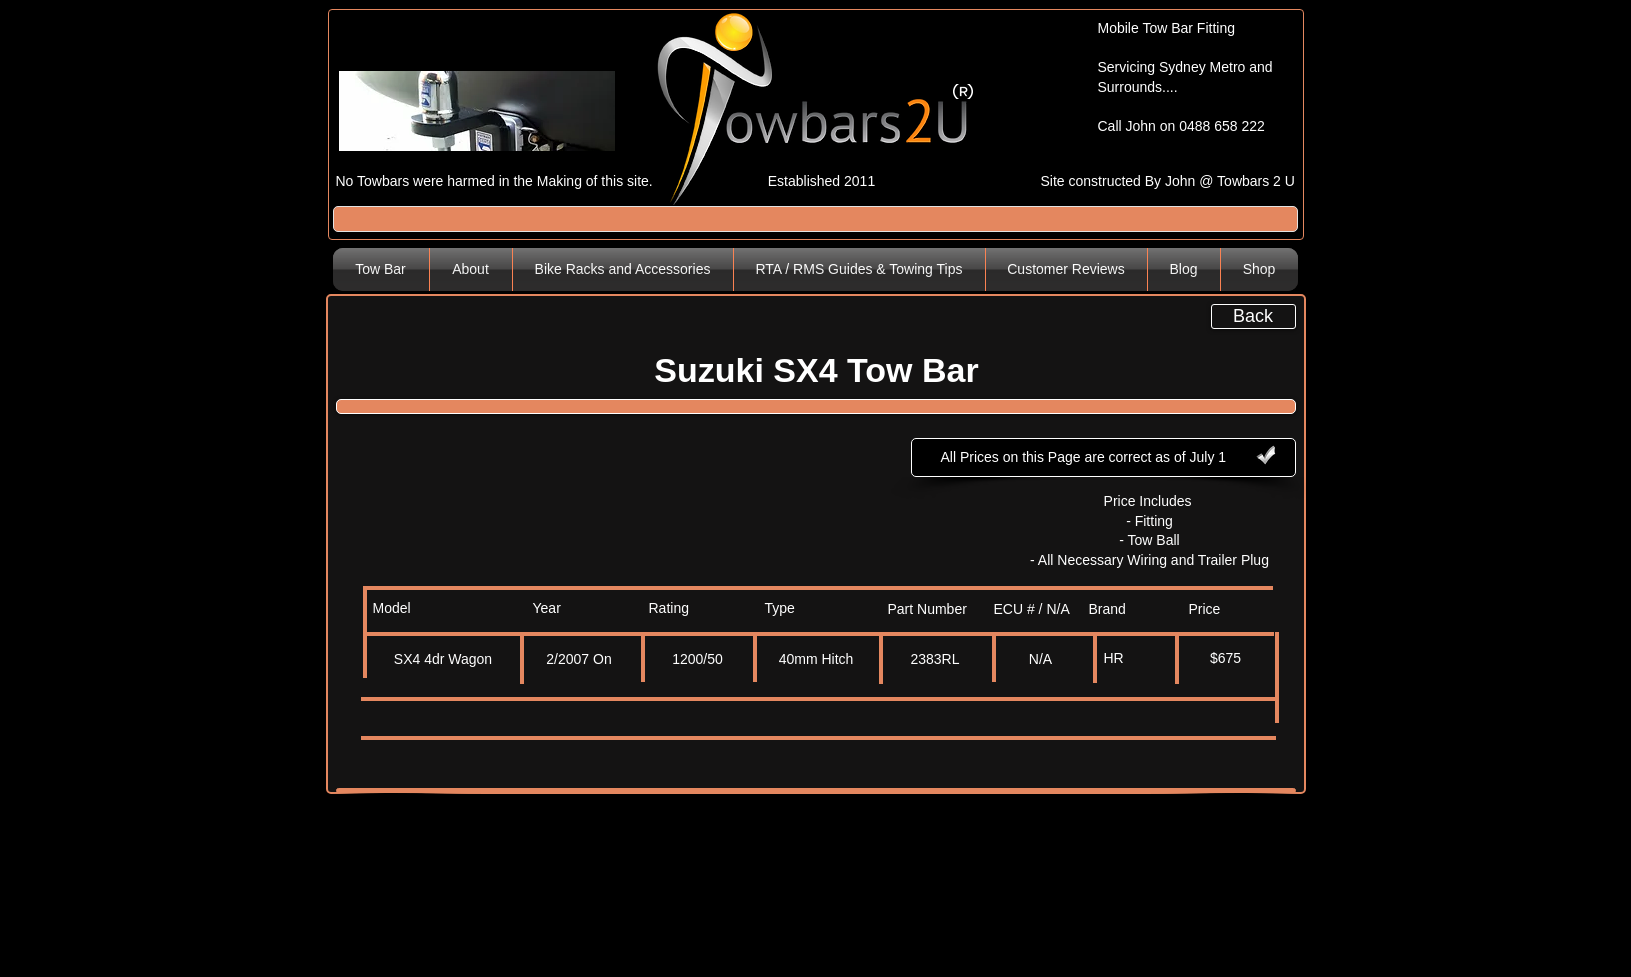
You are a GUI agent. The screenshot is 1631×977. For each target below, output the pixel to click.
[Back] (1253, 316)
